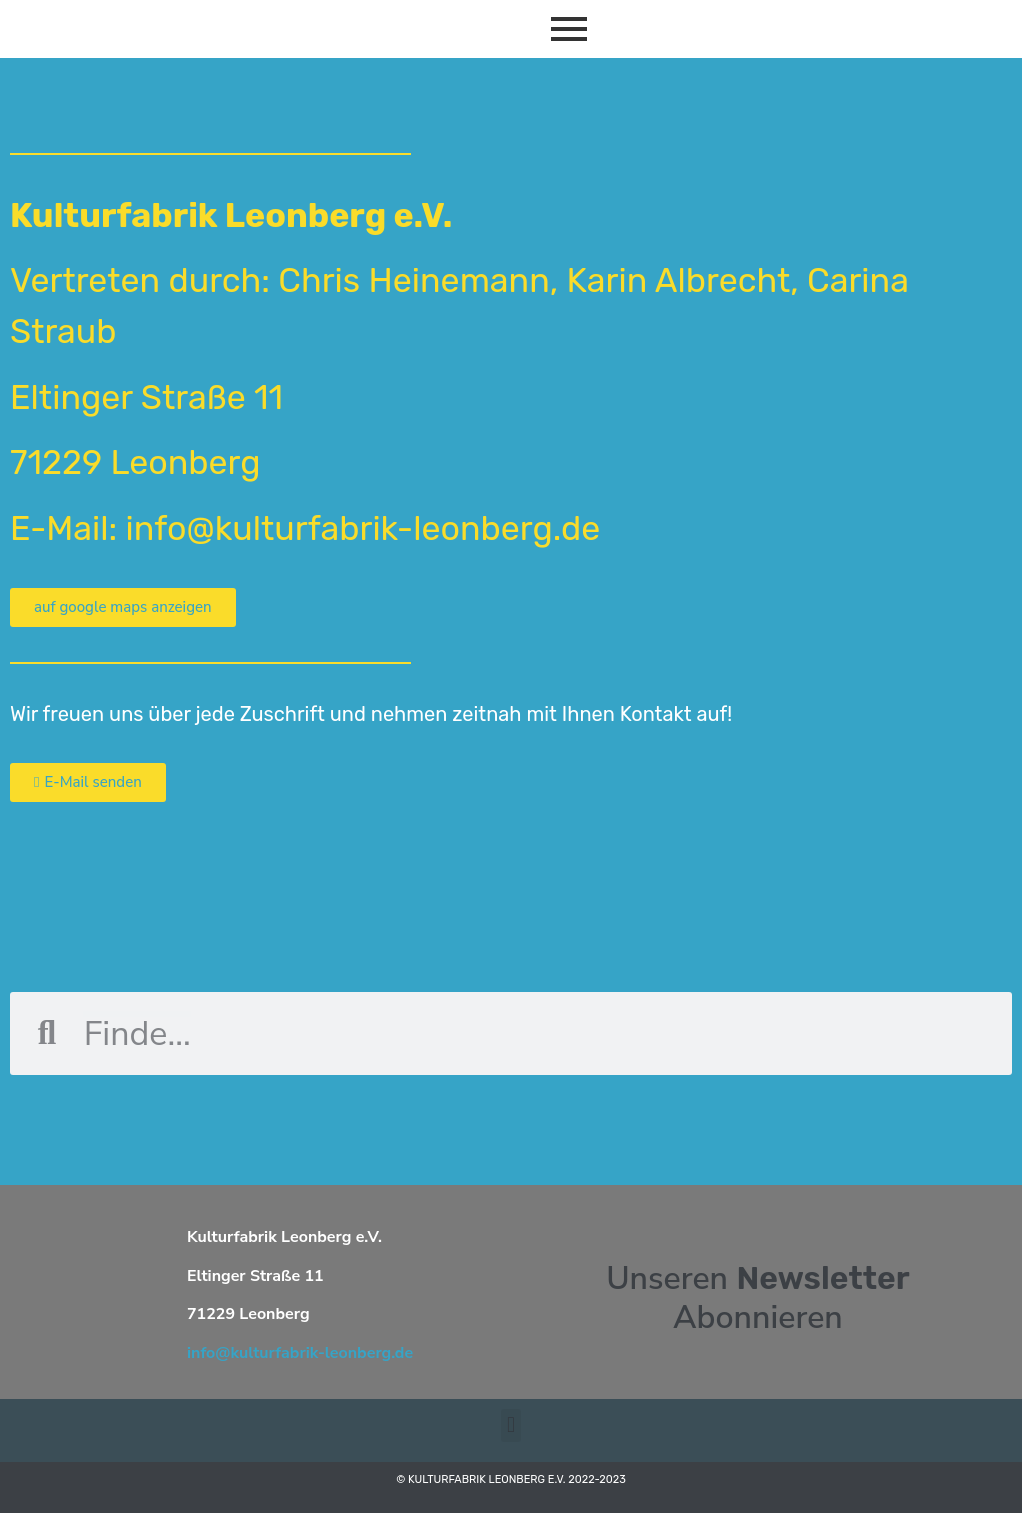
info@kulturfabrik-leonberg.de (300, 1353)
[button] (510, 1425)
